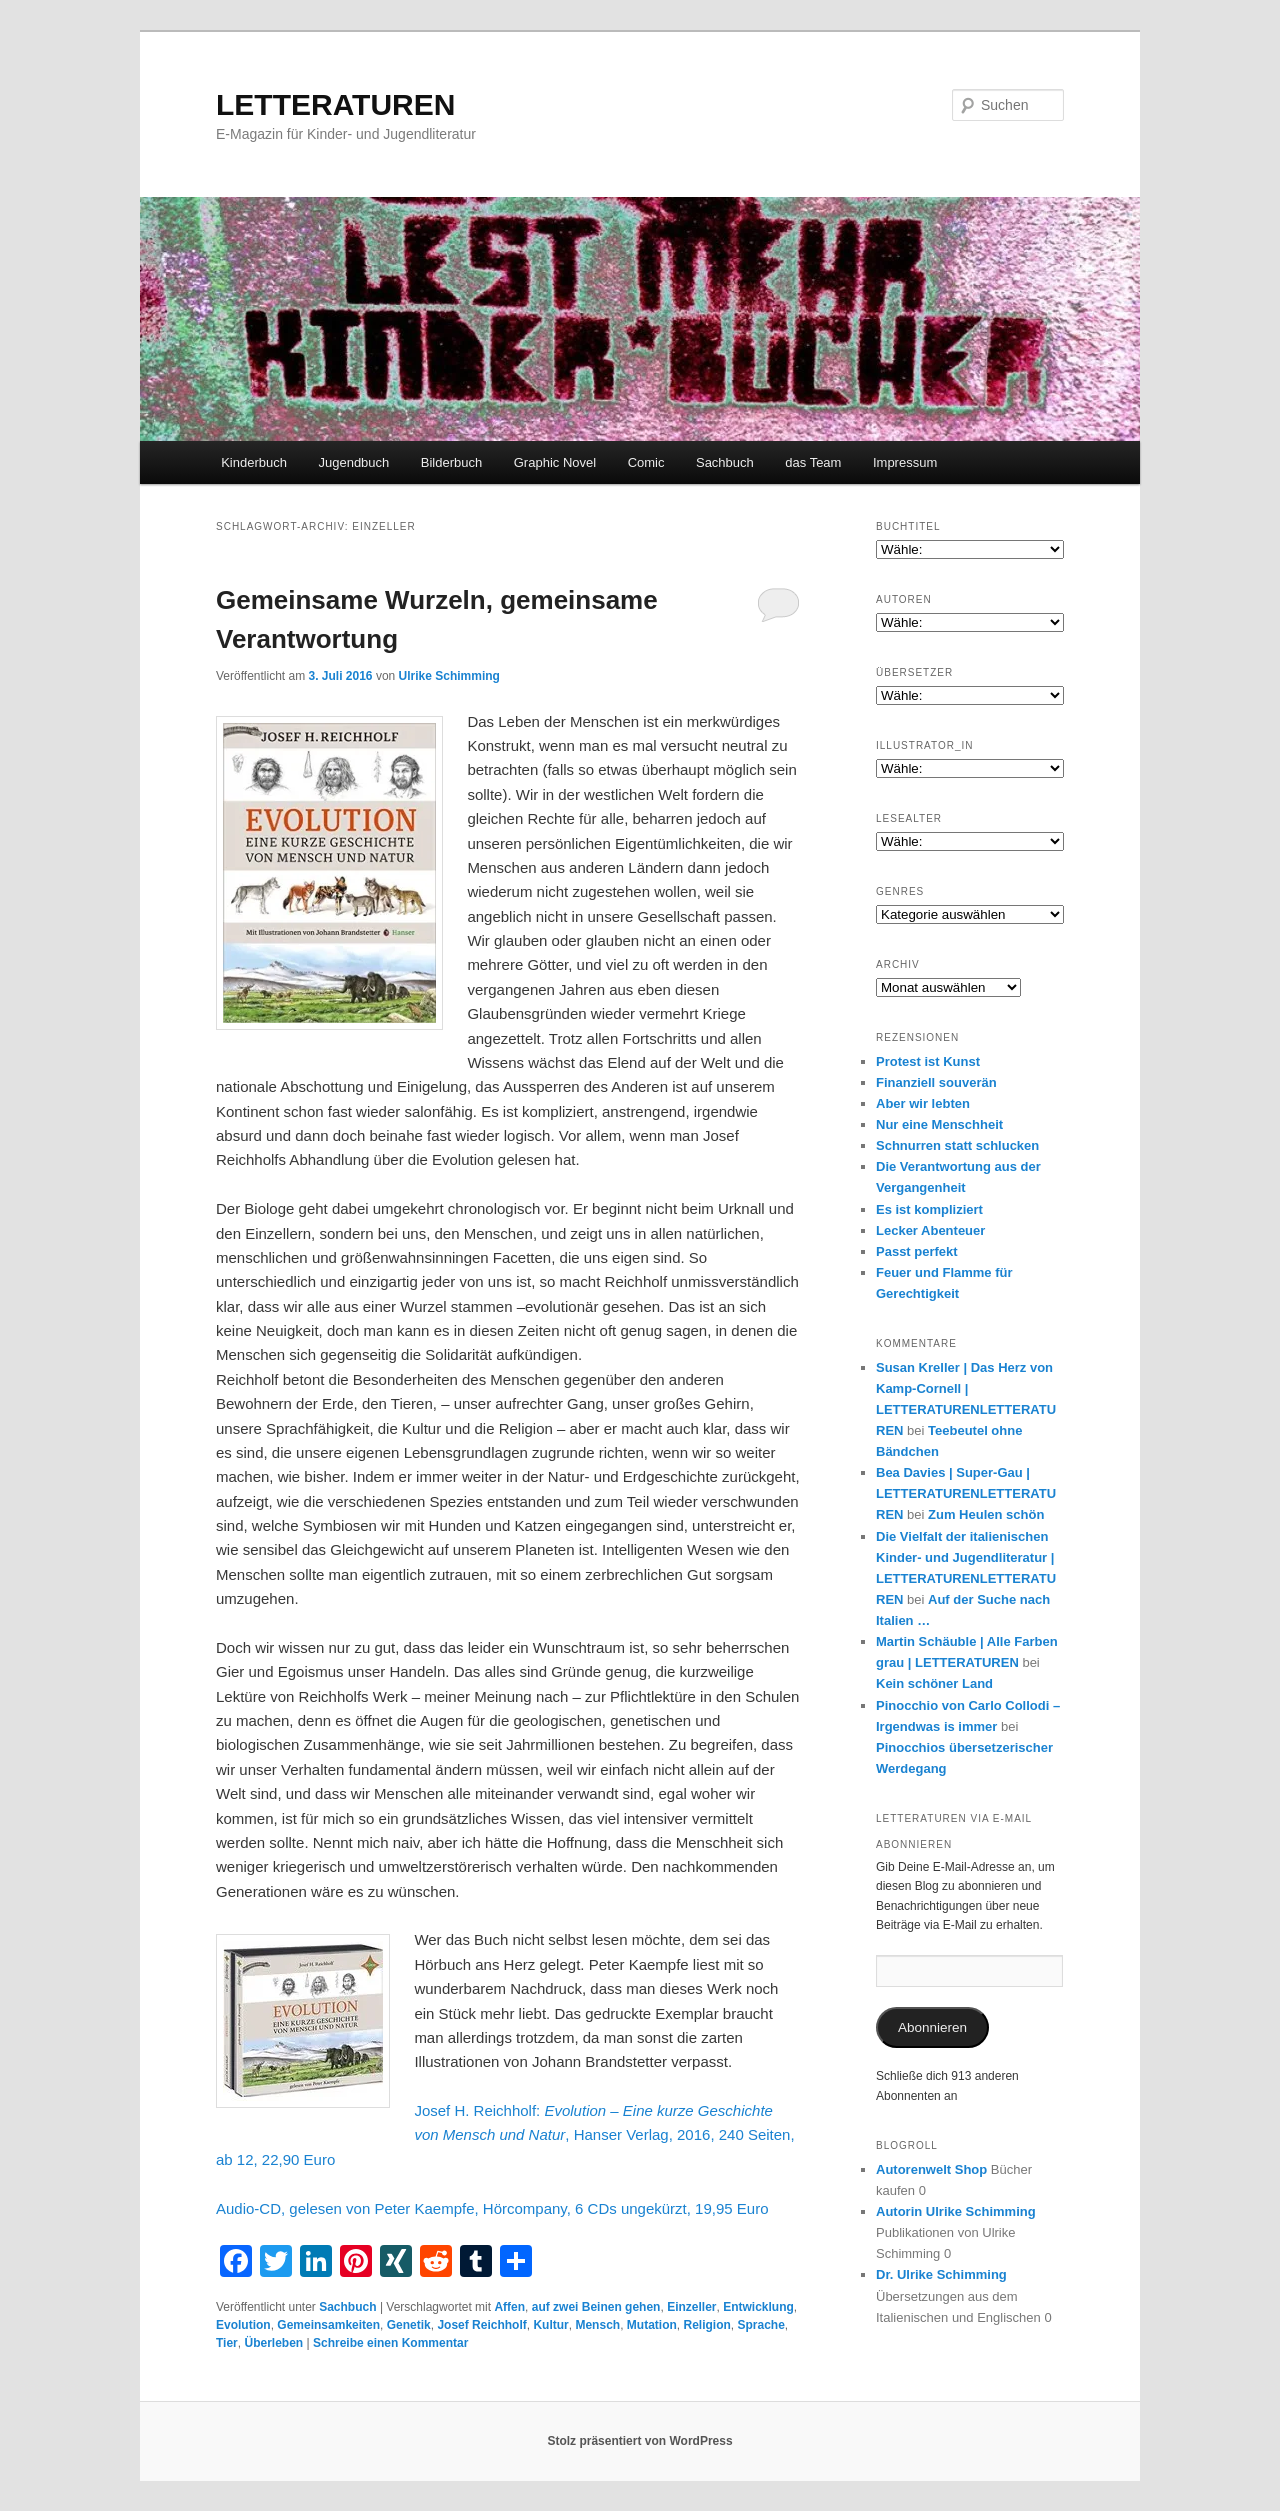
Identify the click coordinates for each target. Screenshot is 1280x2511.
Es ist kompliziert (929, 1209)
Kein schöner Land (934, 1683)
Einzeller (691, 2307)
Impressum (905, 462)
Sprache (761, 2325)
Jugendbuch (353, 462)
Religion (706, 2325)
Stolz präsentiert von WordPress (639, 2441)
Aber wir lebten (923, 1103)
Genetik (409, 2325)
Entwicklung (758, 2307)
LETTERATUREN (335, 104)
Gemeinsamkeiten (328, 2325)
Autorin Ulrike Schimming (956, 2211)
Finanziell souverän (936, 1082)
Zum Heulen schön (986, 1514)
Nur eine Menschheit (939, 1124)
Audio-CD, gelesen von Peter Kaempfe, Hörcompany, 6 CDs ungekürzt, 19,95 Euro (492, 2208)
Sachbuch (725, 462)
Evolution (243, 2325)
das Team (813, 462)
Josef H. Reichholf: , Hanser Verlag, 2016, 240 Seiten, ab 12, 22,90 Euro (505, 2135)
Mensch (597, 2325)
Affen (509, 2307)
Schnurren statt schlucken (957, 1145)
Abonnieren (932, 2027)
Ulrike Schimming (449, 676)
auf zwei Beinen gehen (596, 2307)
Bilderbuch (451, 462)
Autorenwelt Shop (931, 2169)
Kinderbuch (254, 462)
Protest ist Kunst (928, 1061)
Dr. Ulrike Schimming (941, 2274)
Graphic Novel (555, 462)
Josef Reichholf (481, 2325)
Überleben (273, 2343)
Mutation (652, 2325)
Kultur (550, 2325)
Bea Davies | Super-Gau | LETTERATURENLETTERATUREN (966, 1493)
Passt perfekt (917, 1251)
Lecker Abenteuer (930, 1230)
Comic (646, 462)
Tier (227, 2343)
